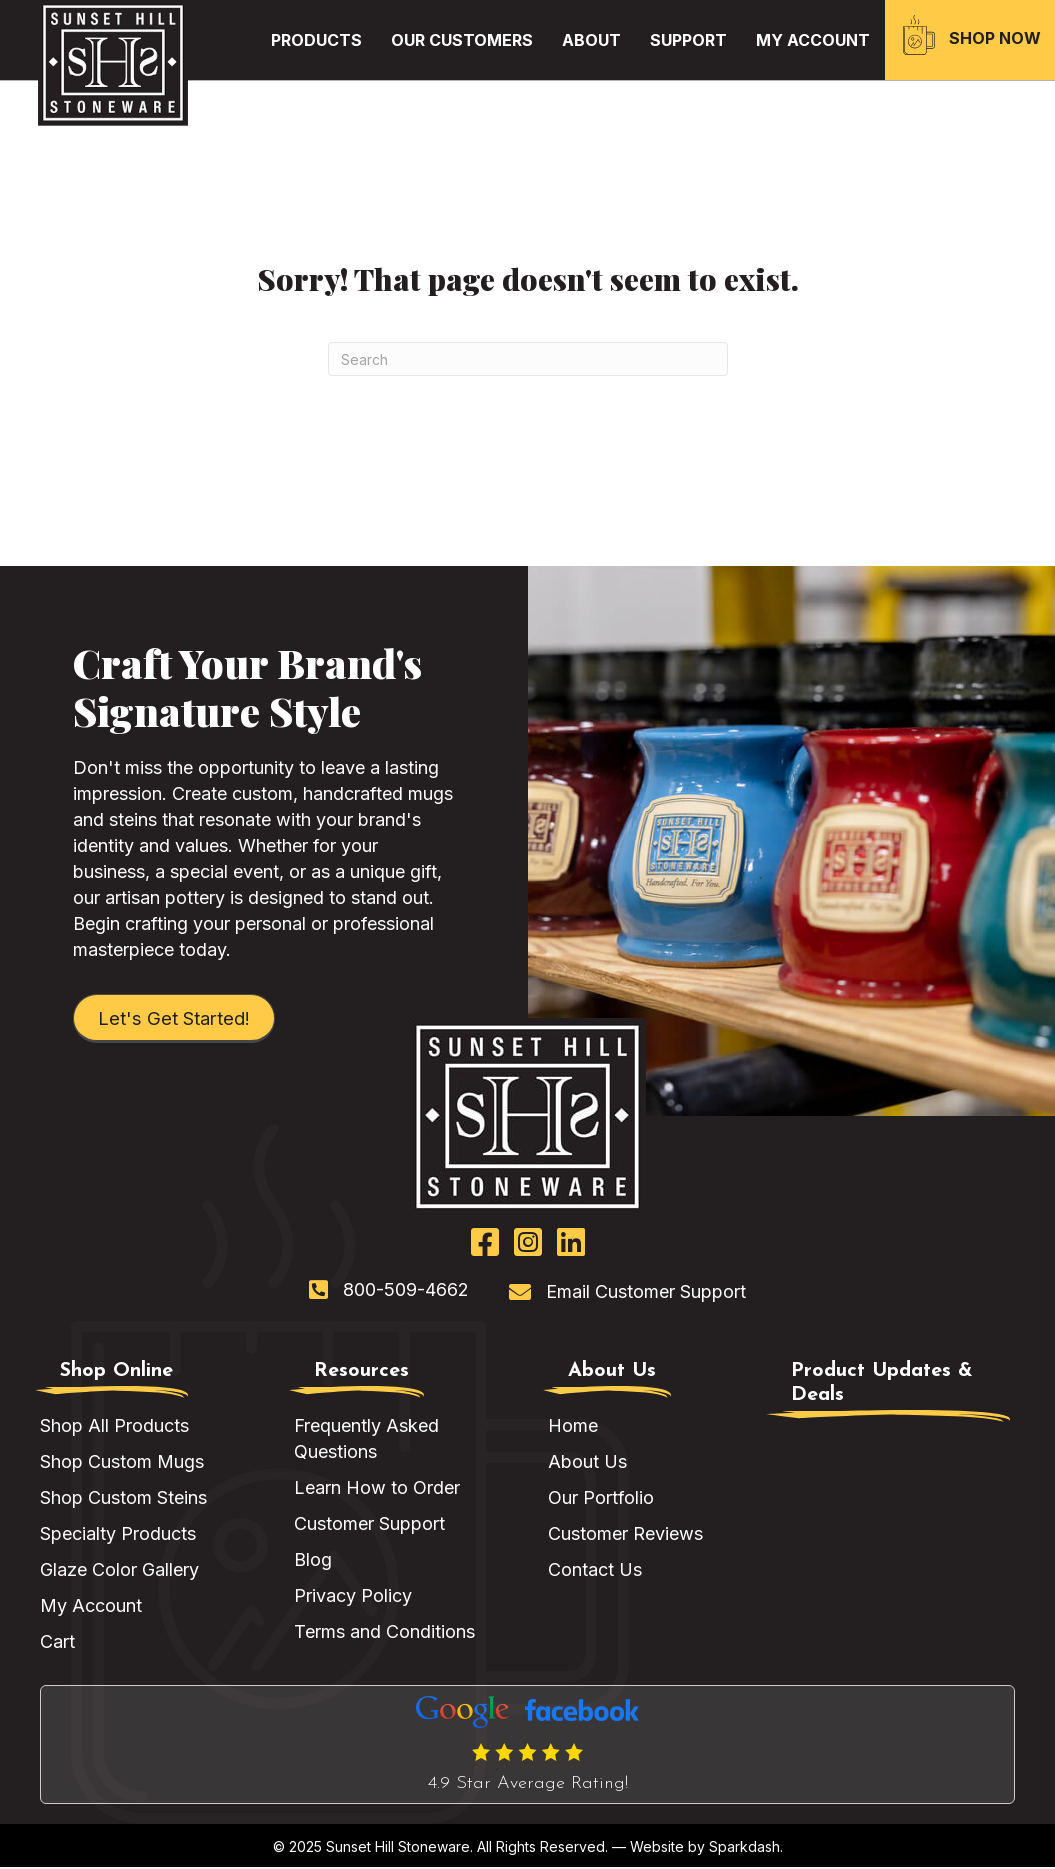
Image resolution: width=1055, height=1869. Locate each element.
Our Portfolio (601, 1499)
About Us (587, 1463)
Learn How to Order (377, 1489)
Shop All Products (114, 1427)
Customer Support (369, 1525)
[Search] (528, 359)
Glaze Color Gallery (119, 1571)
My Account (91, 1607)
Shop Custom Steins (123, 1499)
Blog (313, 1561)
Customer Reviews (625, 1535)
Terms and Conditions (384, 1633)
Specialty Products (118, 1535)
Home (573, 1427)
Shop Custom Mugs (122, 1463)
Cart (57, 1643)
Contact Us (595, 1571)
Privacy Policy (353, 1597)
